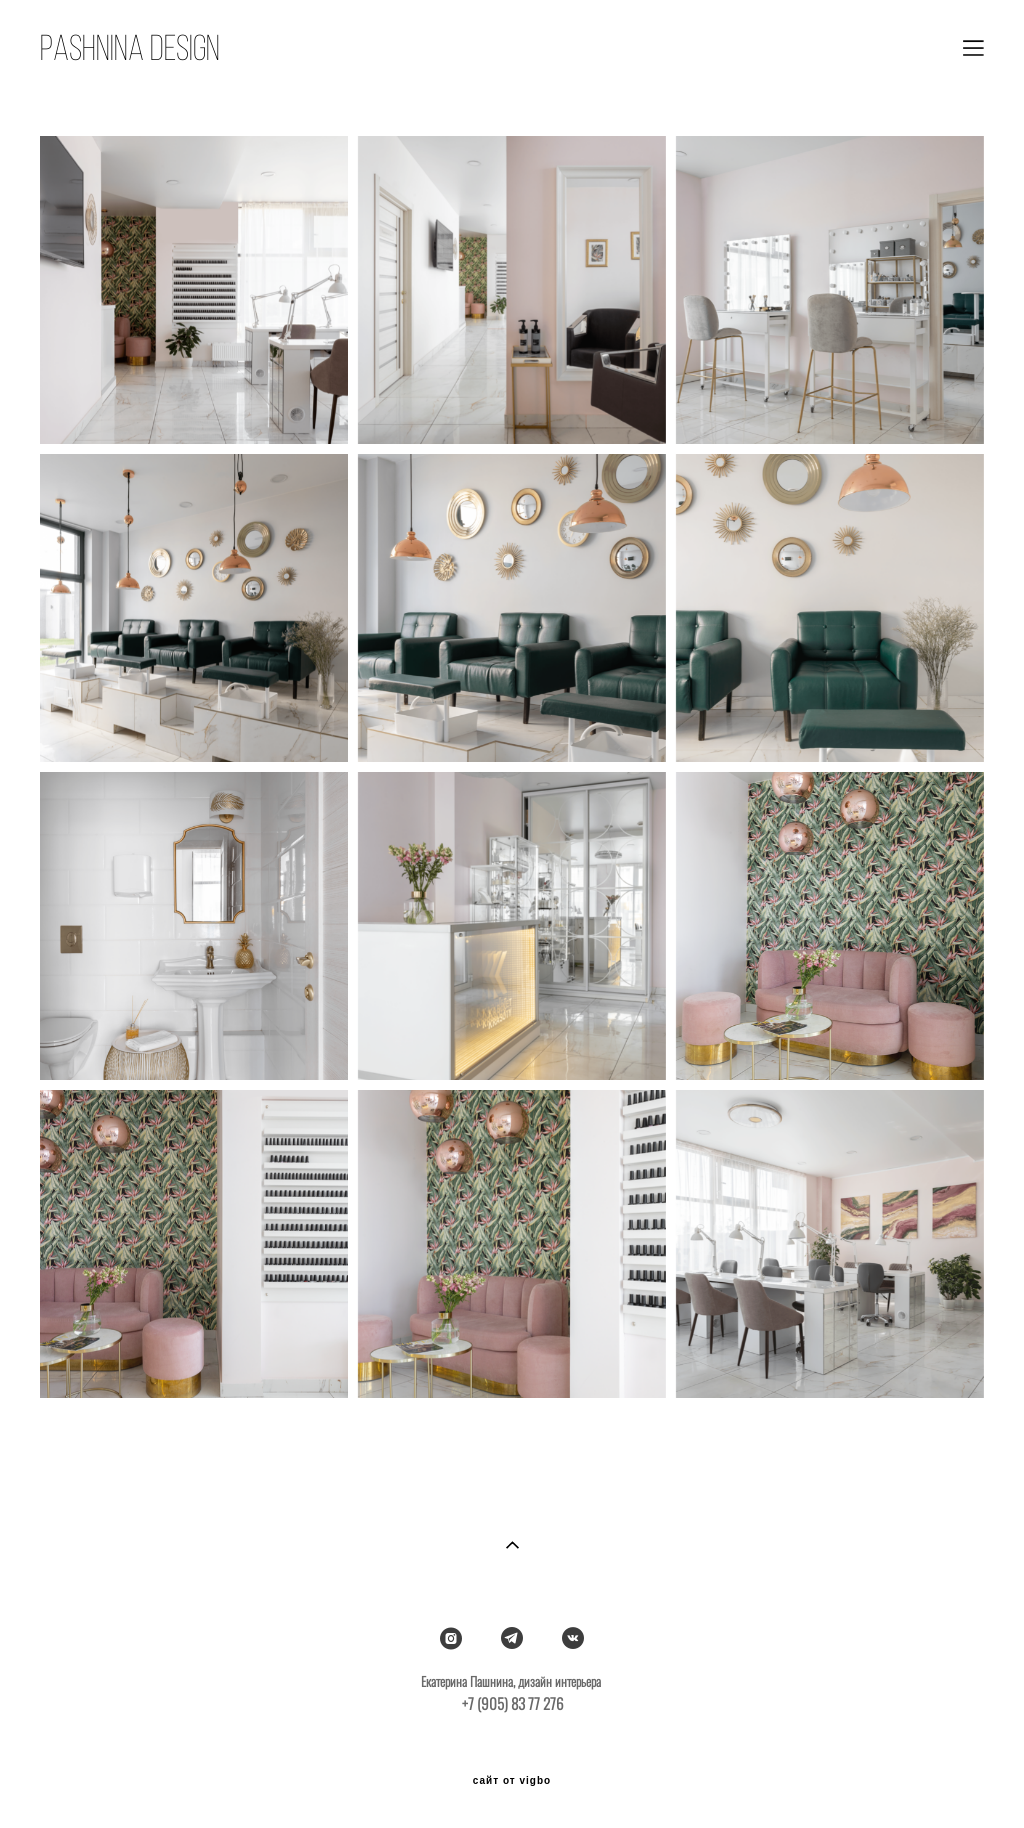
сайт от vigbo (512, 1781)
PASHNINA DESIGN (130, 48)
